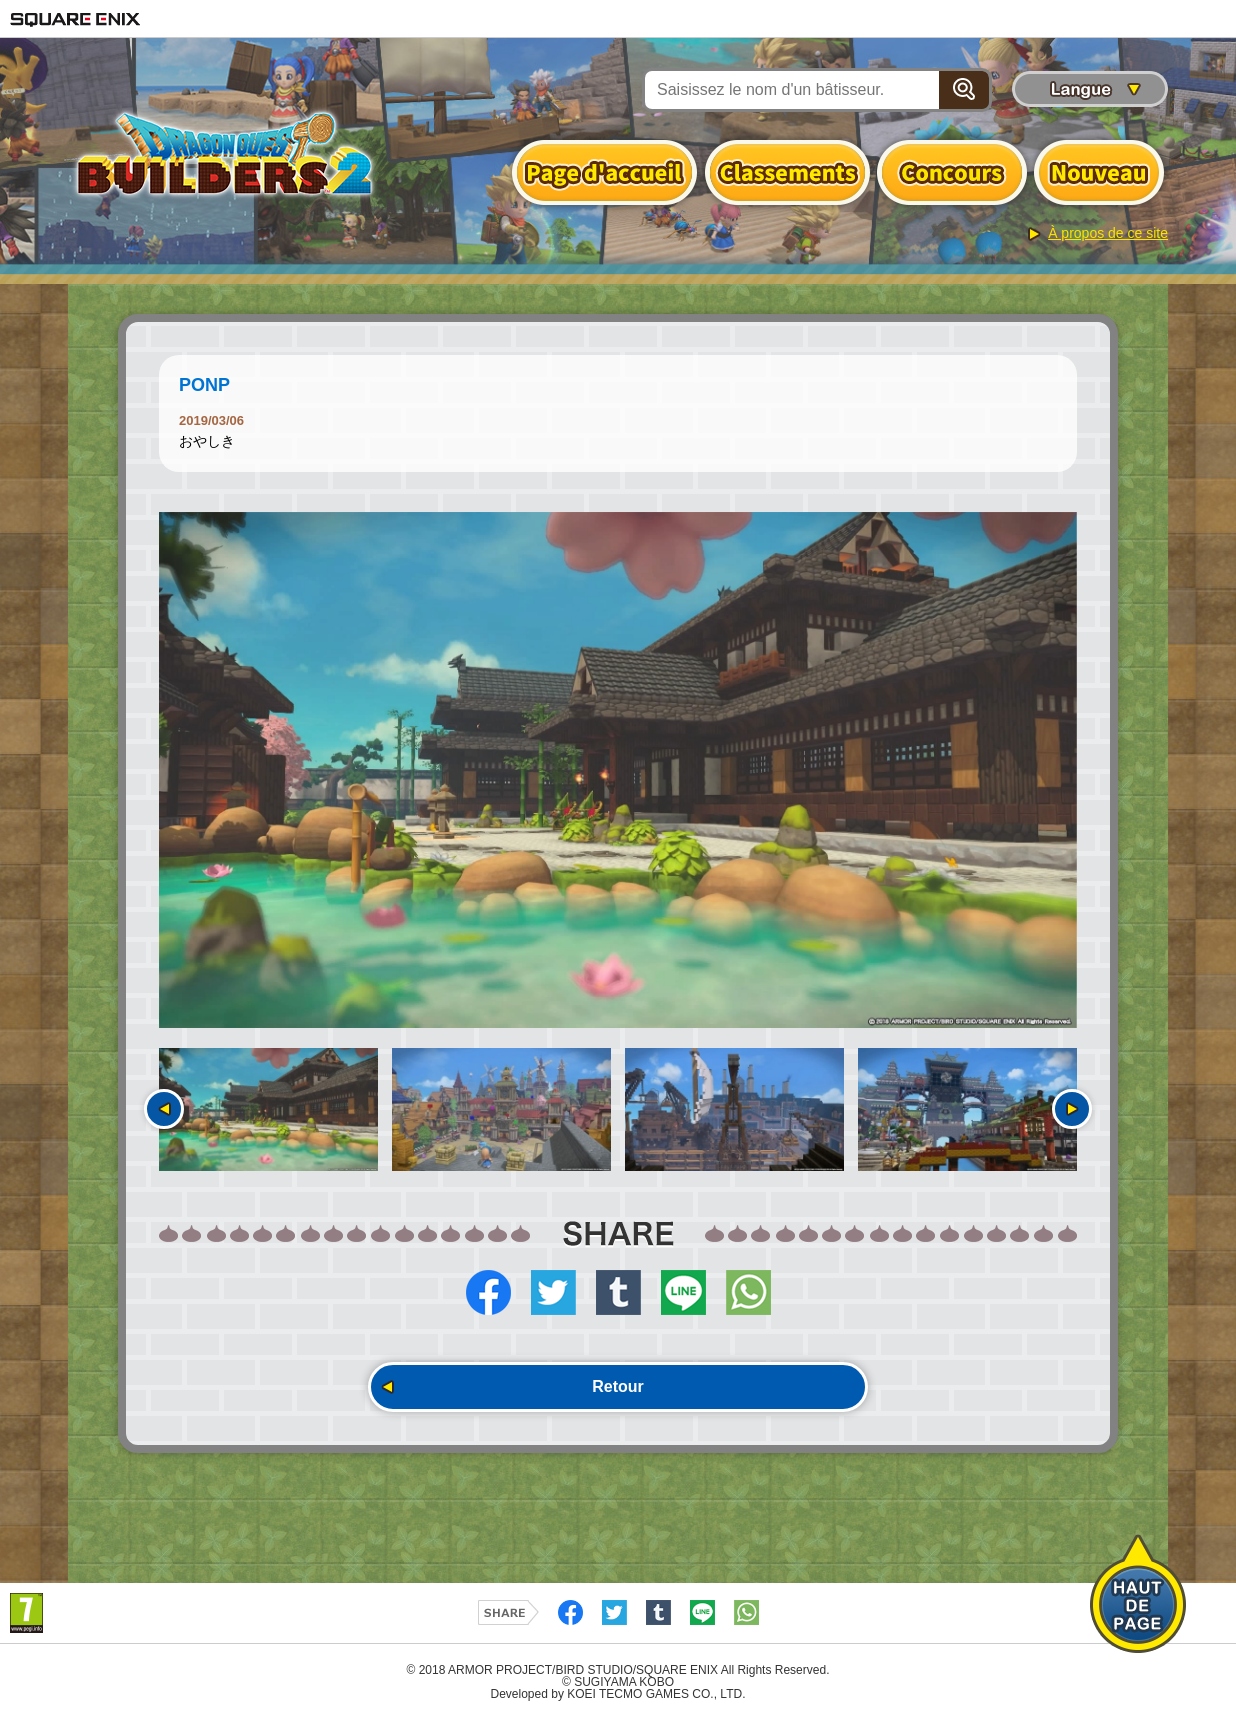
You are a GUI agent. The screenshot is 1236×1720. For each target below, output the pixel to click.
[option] (618, 770)
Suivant (1072, 1109)
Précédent (164, 1109)
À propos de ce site (1108, 233)
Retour (618, 1386)
